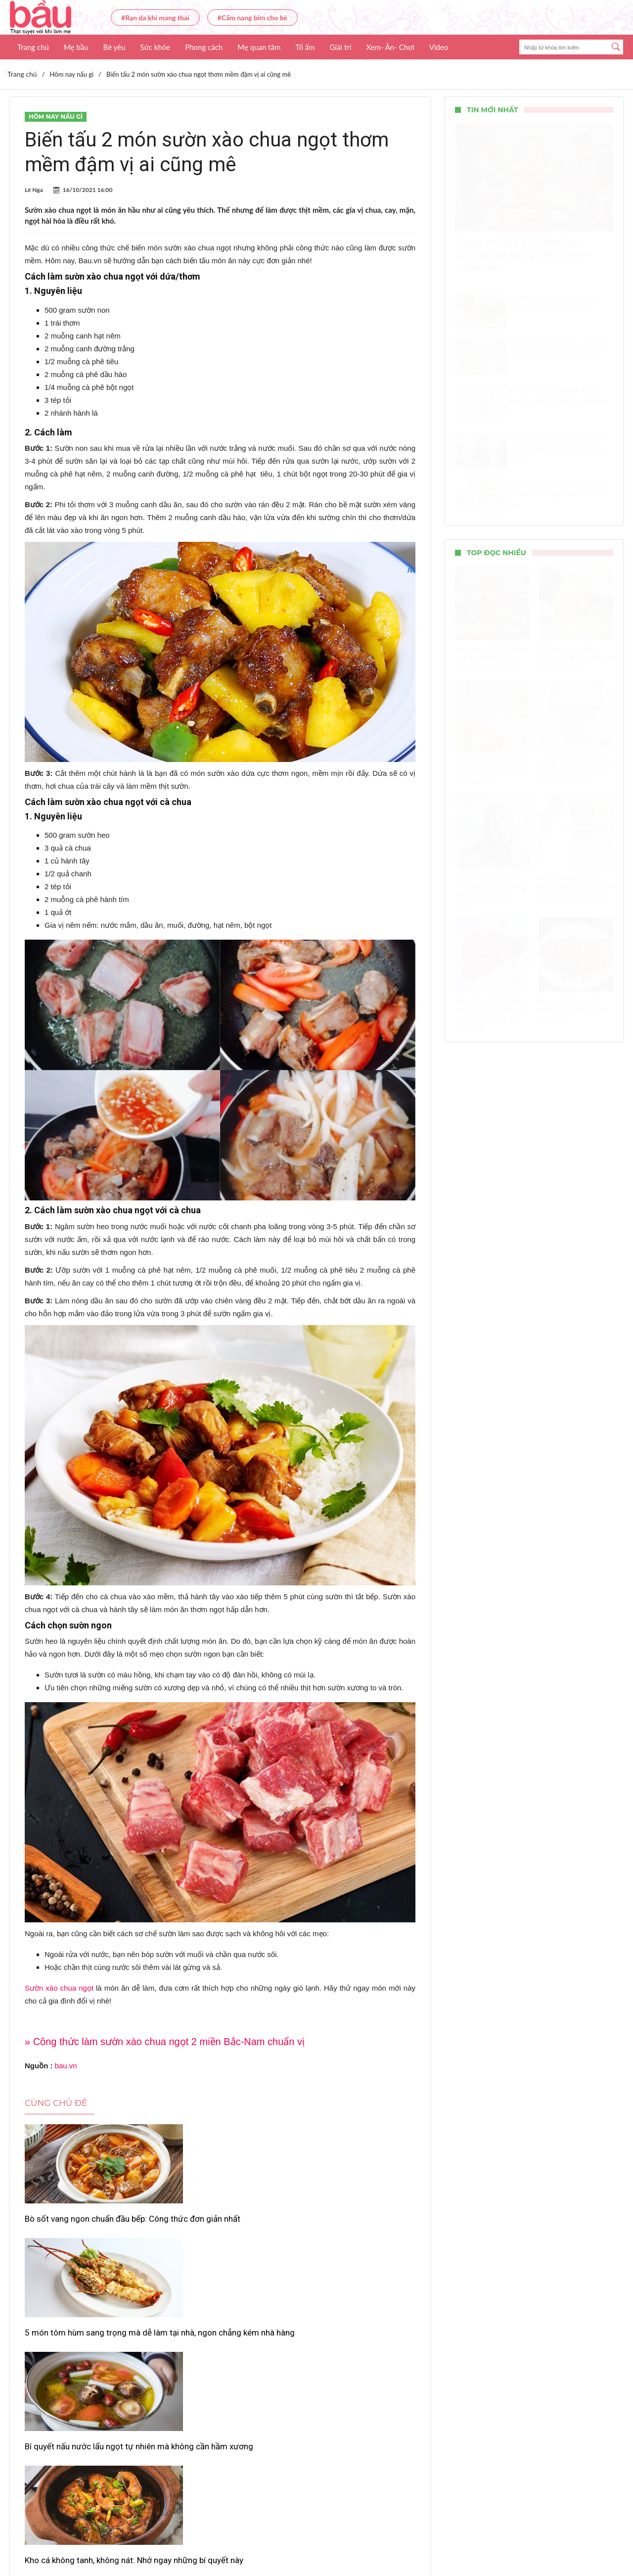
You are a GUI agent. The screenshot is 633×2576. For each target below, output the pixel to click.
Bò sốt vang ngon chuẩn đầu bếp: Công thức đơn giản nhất (86, 2224)
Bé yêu (114, 47)
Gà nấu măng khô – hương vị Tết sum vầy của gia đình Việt (218, 2365)
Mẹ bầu (76, 47)
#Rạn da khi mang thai (155, 17)
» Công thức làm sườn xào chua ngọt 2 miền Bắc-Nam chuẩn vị (165, 2041)
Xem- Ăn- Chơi (390, 47)
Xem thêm (220, 2406)
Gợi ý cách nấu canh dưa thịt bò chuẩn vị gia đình (350, 2365)
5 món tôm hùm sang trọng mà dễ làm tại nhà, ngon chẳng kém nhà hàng (216, 2229)
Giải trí (341, 47)
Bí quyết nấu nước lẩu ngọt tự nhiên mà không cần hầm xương (350, 2224)
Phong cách (204, 47)
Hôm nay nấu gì (56, 116)
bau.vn (66, 2065)
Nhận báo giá (406, 2539)
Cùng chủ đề (56, 2103)
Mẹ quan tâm (258, 47)
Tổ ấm (305, 47)
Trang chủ (33, 47)
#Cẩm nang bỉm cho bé (252, 17)
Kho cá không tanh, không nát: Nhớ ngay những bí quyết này (80, 2365)
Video (439, 47)
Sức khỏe (155, 47)
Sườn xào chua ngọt (59, 1988)
